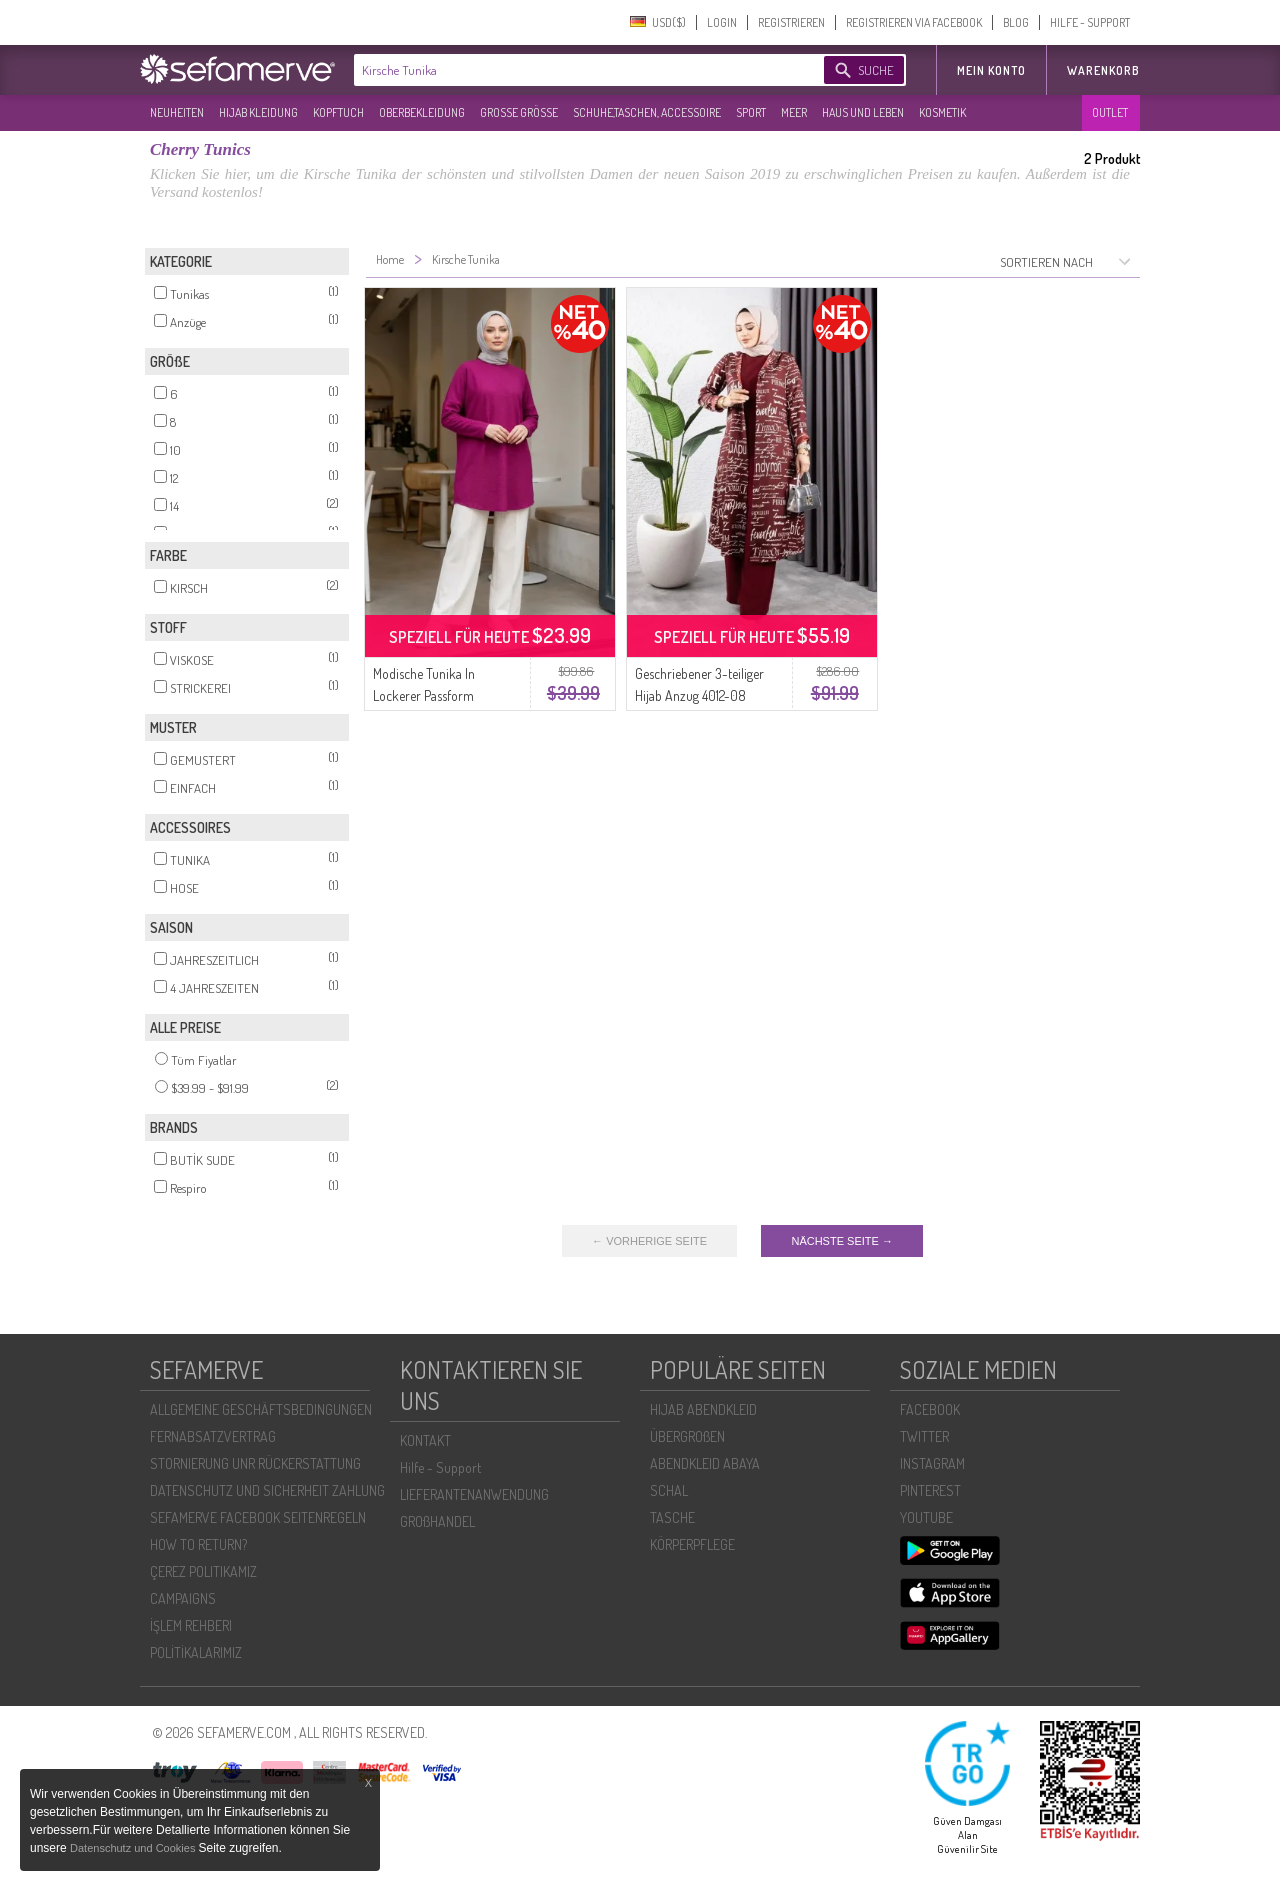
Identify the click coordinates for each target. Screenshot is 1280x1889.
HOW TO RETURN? (198, 1544)
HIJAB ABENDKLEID (703, 1409)
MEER (794, 112)
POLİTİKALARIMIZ (196, 1652)
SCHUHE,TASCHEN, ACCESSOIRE (647, 112)
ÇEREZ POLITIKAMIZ (203, 1571)
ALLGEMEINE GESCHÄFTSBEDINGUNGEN (261, 1409)
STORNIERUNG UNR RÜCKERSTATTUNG (255, 1463)
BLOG (1016, 22)
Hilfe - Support (440, 1467)
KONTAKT (425, 1440)
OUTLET (1110, 112)
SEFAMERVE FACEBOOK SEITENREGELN (258, 1517)
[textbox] (572, 70)
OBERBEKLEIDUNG (422, 112)
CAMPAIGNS (183, 1598)
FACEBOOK (930, 1409)
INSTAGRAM (932, 1463)
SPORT (751, 112)
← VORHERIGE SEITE (649, 1241)
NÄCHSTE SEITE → (841, 1241)
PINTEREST (930, 1490)
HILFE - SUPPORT (1090, 22)
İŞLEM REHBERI (191, 1625)
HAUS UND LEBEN (863, 112)
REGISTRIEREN (791, 22)
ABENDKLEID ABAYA (705, 1463)
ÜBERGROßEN (687, 1436)
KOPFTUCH (338, 112)
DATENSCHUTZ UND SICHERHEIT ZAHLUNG (267, 1490)
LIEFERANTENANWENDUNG (474, 1494)
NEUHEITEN (177, 112)
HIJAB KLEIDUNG (258, 112)
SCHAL (669, 1490)
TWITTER (924, 1436)
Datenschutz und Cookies (134, 1848)
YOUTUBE (926, 1517)
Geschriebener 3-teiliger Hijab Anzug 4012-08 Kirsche (699, 695)
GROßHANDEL (437, 1521)
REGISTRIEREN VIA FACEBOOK (914, 22)
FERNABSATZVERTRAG (213, 1436)
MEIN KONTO (991, 70)
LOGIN (722, 22)
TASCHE (672, 1517)
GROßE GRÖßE (519, 112)
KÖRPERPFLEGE (692, 1544)
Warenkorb (1103, 70)
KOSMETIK (942, 112)
